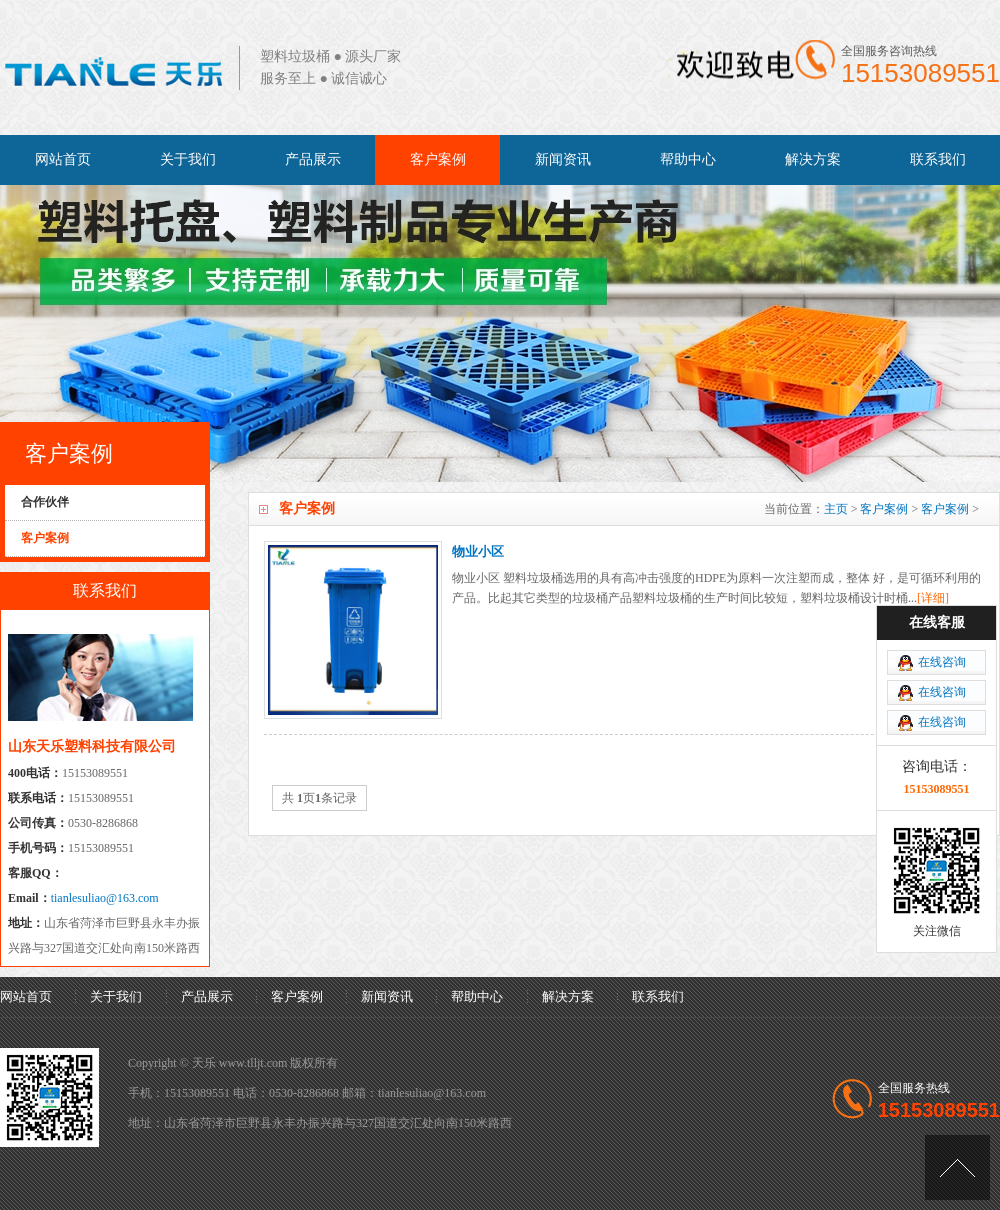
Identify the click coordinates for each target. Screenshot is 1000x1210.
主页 (836, 509)
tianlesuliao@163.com (105, 898)
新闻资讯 (563, 159)
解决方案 (813, 159)
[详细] (933, 598)
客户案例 (438, 159)
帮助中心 (688, 159)
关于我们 (188, 159)
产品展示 (313, 159)
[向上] (957, 1167)
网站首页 (63, 159)
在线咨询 (942, 662)
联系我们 (938, 159)
